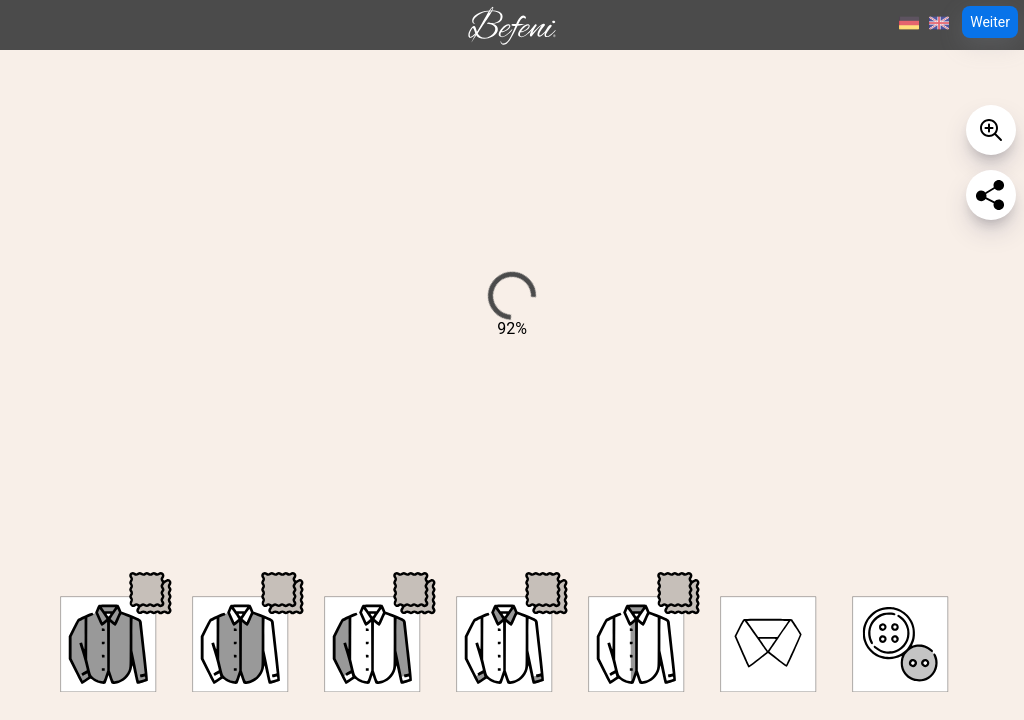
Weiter (990, 22)
